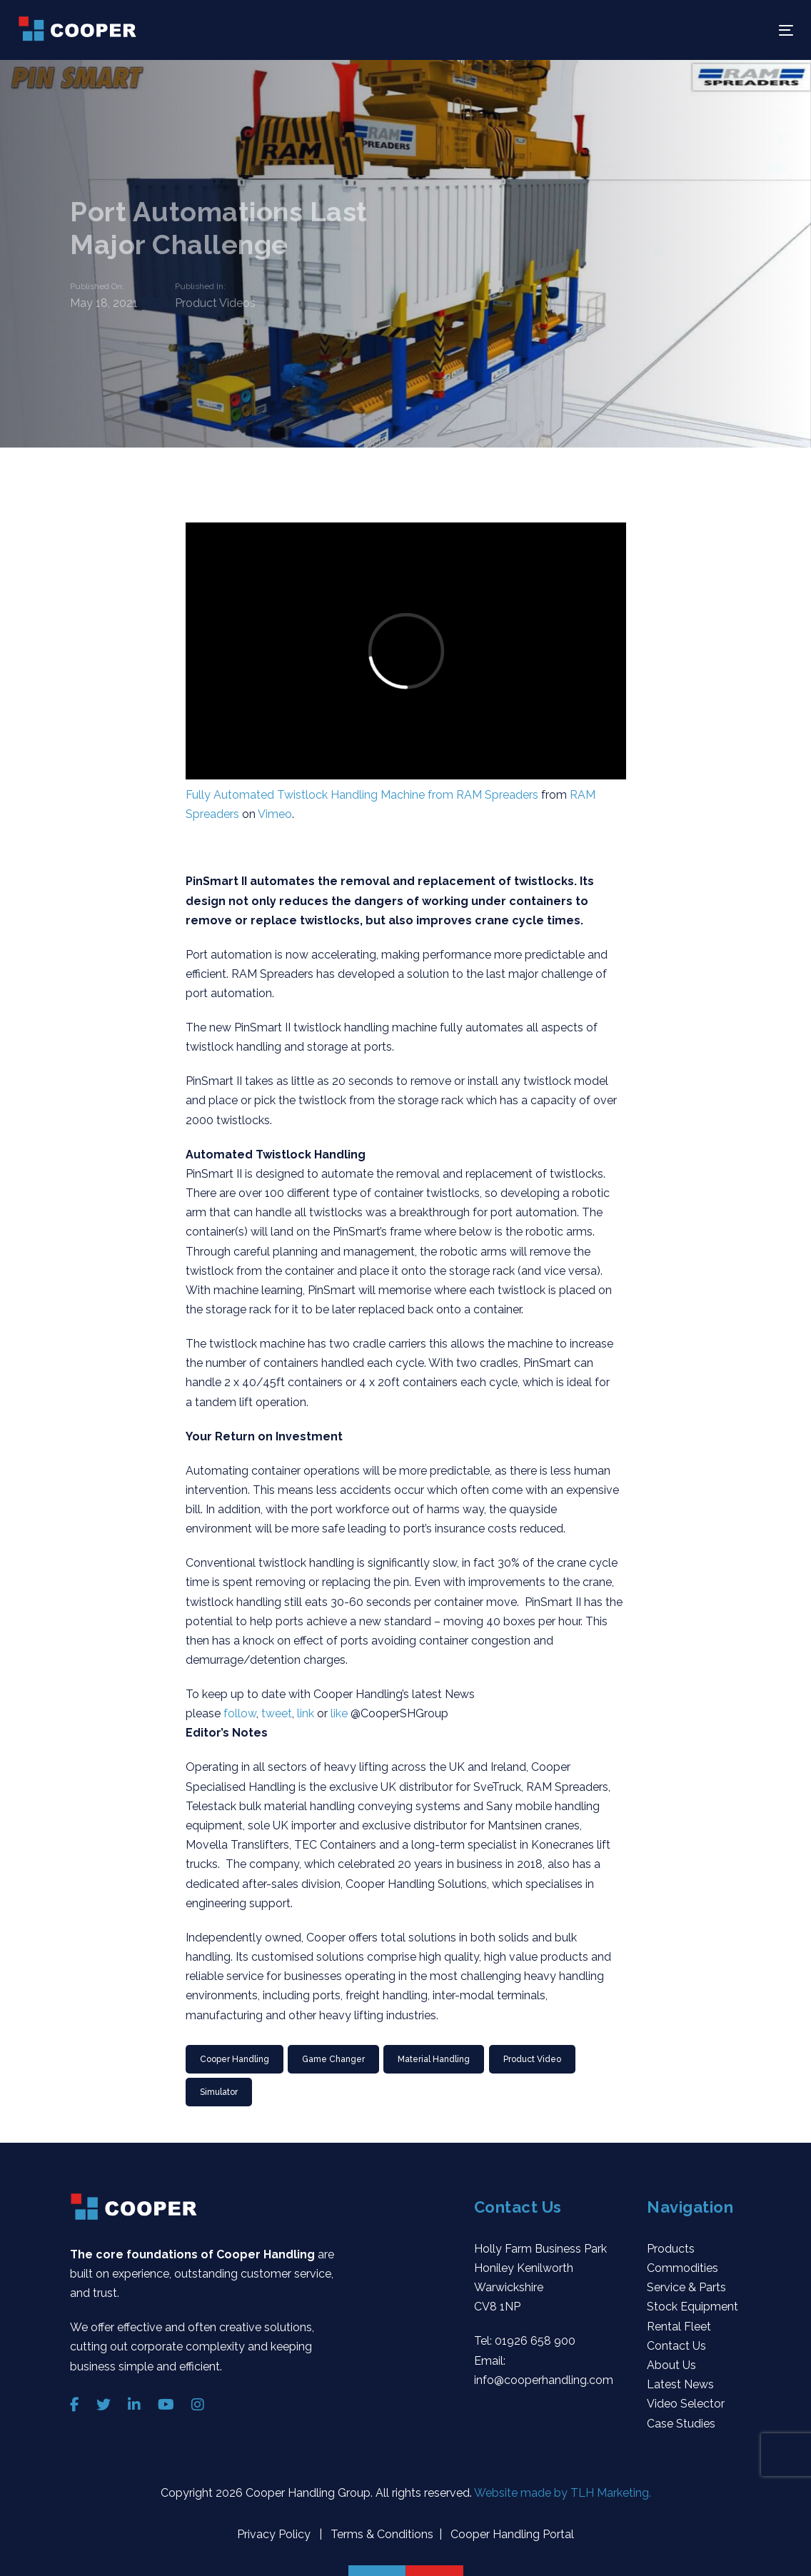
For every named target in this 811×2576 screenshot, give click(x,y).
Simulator (219, 2092)
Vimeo (275, 814)
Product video (532, 2059)
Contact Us (676, 2346)
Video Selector (686, 2403)
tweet (276, 1713)
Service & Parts (686, 2287)
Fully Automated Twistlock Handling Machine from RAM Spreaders (362, 795)
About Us (671, 2365)
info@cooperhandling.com (543, 2380)
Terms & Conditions (380, 2534)
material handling (434, 2059)
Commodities (682, 2268)
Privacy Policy (275, 2534)
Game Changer (333, 2059)
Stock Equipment (692, 2306)
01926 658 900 (535, 2341)
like (339, 1713)
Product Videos (215, 304)
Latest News (680, 2384)
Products (671, 2249)
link (305, 1713)
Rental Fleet (679, 2326)
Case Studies (681, 2423)
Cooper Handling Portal (511, 2534)
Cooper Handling (234, 2059)
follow (239, 1713)
